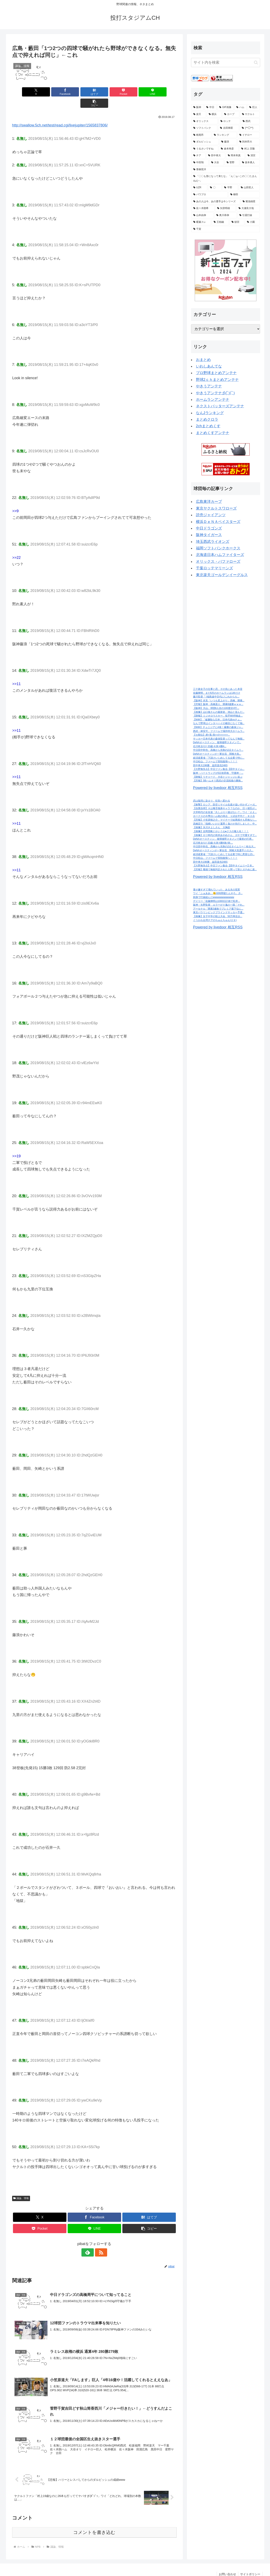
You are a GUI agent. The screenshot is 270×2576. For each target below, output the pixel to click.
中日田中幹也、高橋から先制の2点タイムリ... (218, 750)
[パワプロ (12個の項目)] (209, 195)
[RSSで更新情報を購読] (99, 2241)
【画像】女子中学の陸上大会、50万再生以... (217, 916)
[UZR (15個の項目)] (199, 188)
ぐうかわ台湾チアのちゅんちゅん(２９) (215, 920)
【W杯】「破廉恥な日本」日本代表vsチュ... (217, 719)
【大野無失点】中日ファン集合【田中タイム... (219, 769)
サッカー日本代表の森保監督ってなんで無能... (219, 738)
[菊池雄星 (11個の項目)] (250, 202)
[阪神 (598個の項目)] (197, 107)
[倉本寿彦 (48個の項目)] (229, 149)
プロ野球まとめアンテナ (216, 373)
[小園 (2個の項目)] (252, 222)
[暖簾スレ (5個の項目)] (201, 222)
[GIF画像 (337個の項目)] (225, 107)
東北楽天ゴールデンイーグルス (222, 575)
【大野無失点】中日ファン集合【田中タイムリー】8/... (223, 865)
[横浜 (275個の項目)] (214, 114)
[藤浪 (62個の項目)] (228, 142)
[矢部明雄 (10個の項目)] (225, 208)
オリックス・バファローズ (218, 561)
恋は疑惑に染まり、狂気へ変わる (211, 800)
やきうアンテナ (209, 386)
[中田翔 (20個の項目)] (200, 163)
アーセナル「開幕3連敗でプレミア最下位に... (218, 908)
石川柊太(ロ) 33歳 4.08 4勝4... (209, 746)
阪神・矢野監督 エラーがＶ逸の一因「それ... (219, 904)
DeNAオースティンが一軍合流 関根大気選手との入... (223, 850)
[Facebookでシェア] (53, 91)
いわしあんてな (209, 366)
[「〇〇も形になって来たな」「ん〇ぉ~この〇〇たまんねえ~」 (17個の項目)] (225, 178)
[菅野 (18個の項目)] (232, 163)
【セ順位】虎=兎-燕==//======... (211, 734)
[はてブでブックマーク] (80, 91)
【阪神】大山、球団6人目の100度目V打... (216, 708)
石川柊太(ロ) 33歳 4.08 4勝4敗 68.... (213, 842)
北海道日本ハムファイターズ (220, 555)
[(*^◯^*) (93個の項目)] (250, 128)
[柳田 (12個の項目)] (244, 195)
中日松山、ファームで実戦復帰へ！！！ (215, 761)
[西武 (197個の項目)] (250, 121)
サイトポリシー (250, 2563)
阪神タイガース (209, 535)
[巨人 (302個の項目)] (253, 107)
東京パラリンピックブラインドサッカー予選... (219, 912)
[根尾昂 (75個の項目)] (201, 135)
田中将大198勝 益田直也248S (210, 765)
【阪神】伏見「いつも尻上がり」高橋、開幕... (219, 700)
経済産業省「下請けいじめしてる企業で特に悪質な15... (224, 854)
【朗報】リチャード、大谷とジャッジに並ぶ (217, 776)
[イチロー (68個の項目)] (249, 135)
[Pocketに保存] (108, 91)
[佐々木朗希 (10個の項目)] (202, 208)
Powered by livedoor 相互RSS (218, 788)
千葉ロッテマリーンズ (214, 568)
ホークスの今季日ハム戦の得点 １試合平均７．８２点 (224, 816)
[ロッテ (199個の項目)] (229, 121)
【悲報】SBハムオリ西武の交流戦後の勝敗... (218, 780)
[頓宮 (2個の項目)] (237, 222)
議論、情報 (21, 2187)
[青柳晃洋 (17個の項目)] (225, 170)
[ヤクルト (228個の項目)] (250, 114)
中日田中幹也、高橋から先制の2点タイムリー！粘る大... (224, 846)
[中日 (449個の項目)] (210, 107)
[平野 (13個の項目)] (230, 188)
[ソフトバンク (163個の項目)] (204, 128)
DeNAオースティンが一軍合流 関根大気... (217, 753)
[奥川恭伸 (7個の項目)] (225, 215)
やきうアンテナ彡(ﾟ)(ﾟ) (215, 393)
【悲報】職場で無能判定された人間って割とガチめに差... (225, 869)
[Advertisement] (225, 968)
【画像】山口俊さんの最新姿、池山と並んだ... (219, 712)
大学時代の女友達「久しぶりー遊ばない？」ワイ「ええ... (225, 812)
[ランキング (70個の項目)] (224, 135)
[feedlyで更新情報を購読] (90, 2241)
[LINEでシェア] (136, 91)
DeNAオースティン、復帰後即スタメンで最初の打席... (223, 838)
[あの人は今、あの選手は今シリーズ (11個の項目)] (215, 202)
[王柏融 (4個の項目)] (220, 222)
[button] (163, 91)
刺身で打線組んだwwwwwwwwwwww (213, 897)
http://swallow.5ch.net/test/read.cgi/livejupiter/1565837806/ (60, 114)
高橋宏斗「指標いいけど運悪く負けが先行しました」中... (225, 823)
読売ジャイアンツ (211, 515)
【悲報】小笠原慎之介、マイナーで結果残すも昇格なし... (225, 819)
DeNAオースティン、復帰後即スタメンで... (217, 742)
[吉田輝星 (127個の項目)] (228, 128)
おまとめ (203, 360)
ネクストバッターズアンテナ (220, 406)
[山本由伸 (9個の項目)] (202, 215)
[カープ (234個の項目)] (230, 114)
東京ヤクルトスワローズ (216, 508)
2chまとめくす (208, 426)
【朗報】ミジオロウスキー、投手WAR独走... (218, 715)
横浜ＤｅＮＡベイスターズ (218, 522)
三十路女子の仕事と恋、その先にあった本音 (217, 689)
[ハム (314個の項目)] (240, 107)
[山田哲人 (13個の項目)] (249, 188)
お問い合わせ (227, 2563)
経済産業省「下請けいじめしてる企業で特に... (219, 757)
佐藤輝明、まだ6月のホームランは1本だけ (216, 692)
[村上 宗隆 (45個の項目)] (249, 149)
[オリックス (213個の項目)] (204, 121)
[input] (225, 62)
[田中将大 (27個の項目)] (215, 156)
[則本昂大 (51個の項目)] (249, 142)
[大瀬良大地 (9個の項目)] (248, 208)
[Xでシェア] (25, 91)
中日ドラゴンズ (209, 528)
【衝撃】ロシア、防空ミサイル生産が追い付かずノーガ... (225, 804)
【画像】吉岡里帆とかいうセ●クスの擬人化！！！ (221, 831)
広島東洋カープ (209, 502)
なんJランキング (210, 413)
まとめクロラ (207, 419)
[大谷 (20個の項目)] (216, 163)
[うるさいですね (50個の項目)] (204, 149)
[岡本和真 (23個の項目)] (235, 156)
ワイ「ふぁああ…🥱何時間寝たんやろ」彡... (218, 893)
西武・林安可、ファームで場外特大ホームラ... (219, 731)
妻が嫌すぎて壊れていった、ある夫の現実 (216, 889)
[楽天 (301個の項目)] (198, 114)
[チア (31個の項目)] (198, 156)
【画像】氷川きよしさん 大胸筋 (211, 827)
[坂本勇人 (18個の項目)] (250, 163)
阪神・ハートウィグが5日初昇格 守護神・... (218, 773)
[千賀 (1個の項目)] (225, 229)
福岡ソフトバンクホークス (218, 548)
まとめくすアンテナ (212, 433)
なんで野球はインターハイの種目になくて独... (219, 723)
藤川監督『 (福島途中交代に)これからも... (216, 696)
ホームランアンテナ (212, 399)
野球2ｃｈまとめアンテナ (217, 380)
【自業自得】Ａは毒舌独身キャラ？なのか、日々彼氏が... (225, 808)
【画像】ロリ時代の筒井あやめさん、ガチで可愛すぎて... (225, 835)
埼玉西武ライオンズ (212, 542)
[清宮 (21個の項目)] (253, 156)
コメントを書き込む (94, 2521)
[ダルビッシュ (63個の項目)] (205, 142)
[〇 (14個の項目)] (214, 188)
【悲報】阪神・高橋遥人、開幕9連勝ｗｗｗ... (218, 704)
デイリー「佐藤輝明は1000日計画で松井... (216, 901)
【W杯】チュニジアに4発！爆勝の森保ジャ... (218, 727)
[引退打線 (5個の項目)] (249, 215)
